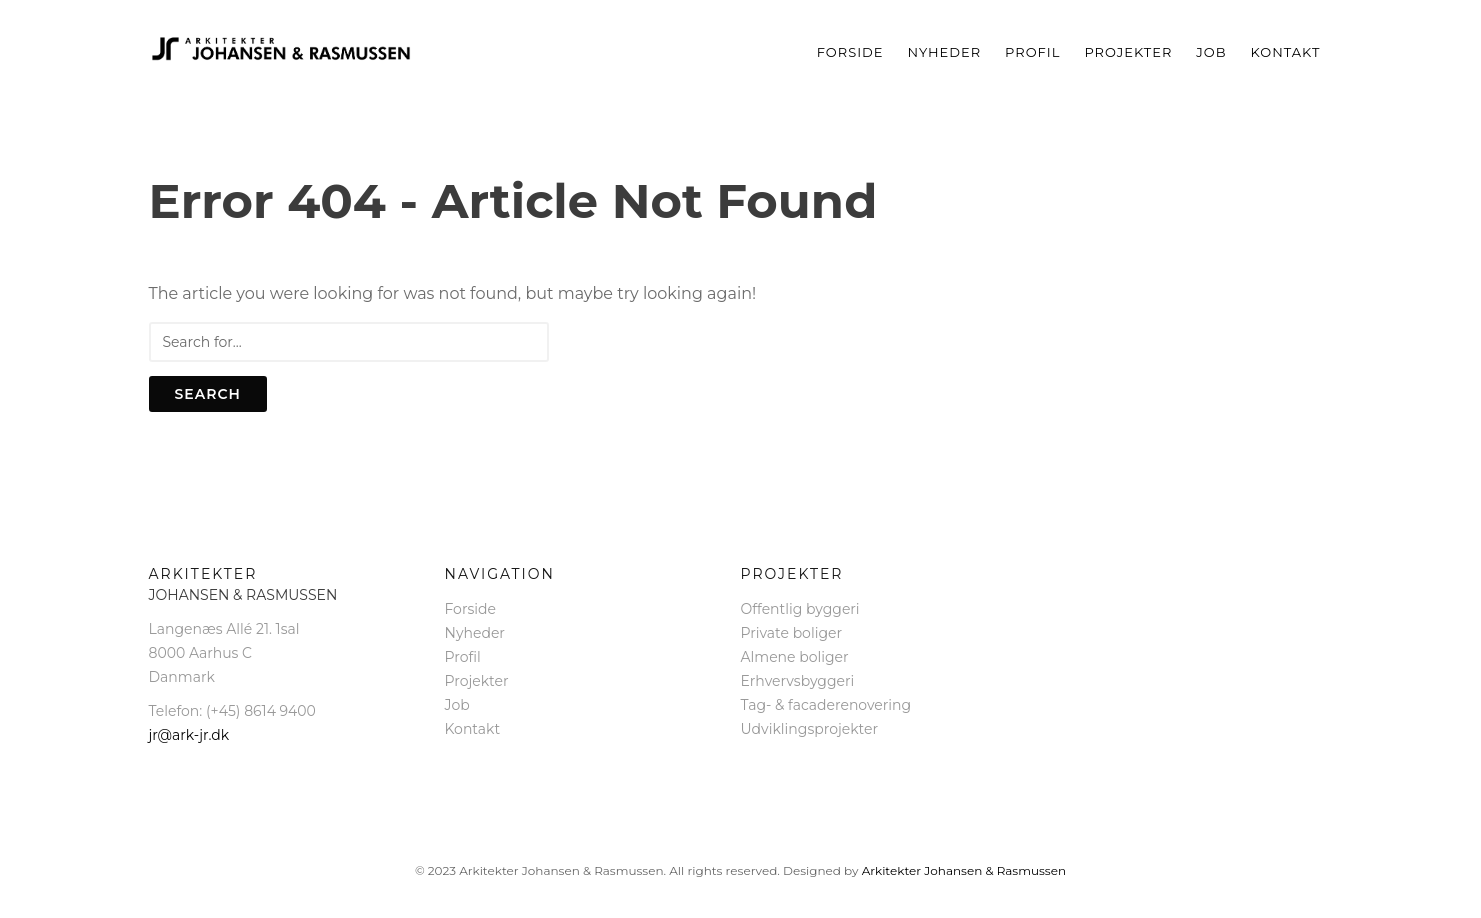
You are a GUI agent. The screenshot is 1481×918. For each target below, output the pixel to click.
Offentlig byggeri (800, 609)
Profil (1032, 52)
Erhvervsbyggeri (798, 681)
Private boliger (792, 633)
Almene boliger (795, 657)
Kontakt (1286, 52)
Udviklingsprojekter (810, 729)
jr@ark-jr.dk (189, 735)
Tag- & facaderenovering (826, 705)
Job (1211, 52)
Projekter (1128, 52)
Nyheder (945, 52)
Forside (850, 52)
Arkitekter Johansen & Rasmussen (964, 870)
